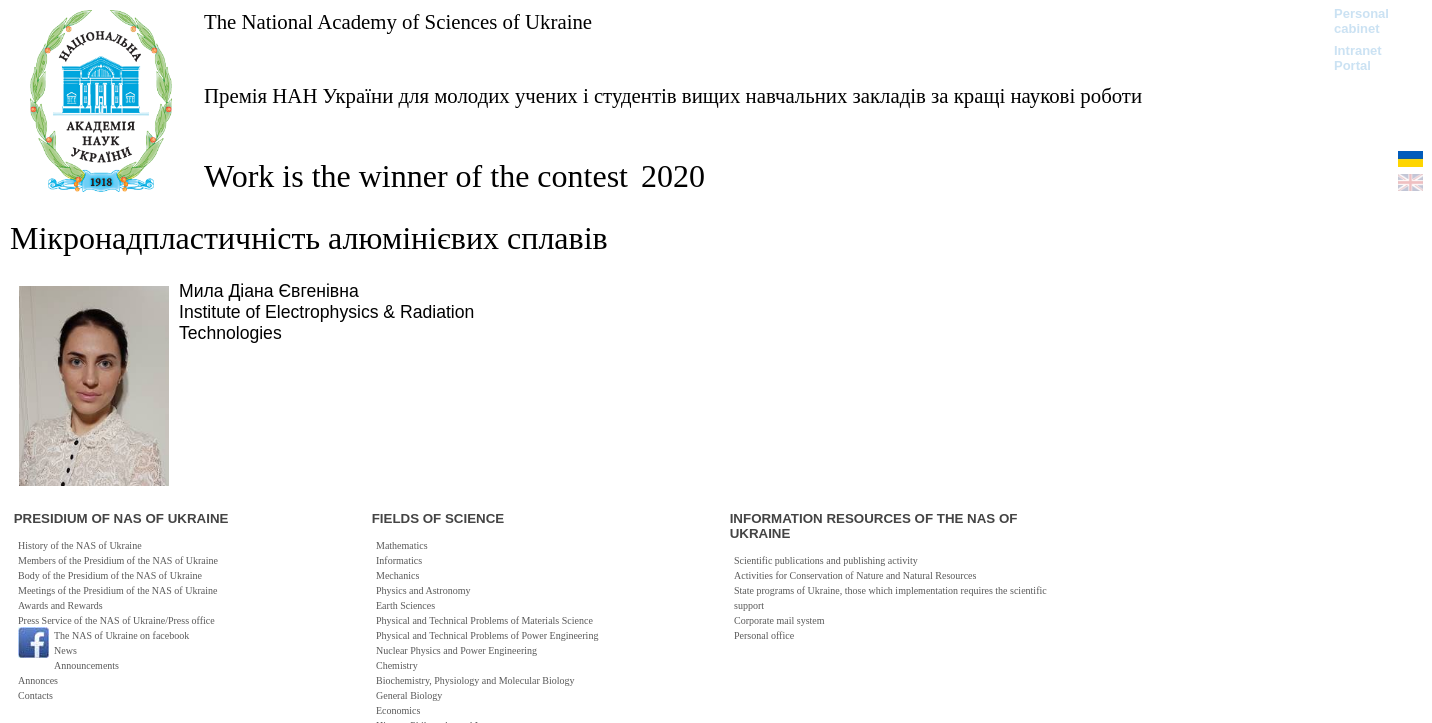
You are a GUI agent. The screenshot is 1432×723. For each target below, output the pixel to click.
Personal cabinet (1361, 21)
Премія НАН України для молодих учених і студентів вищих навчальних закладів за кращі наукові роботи (673, 95)
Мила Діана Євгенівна (269, 291)
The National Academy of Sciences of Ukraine (398, 21)
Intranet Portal (1358, 58)
